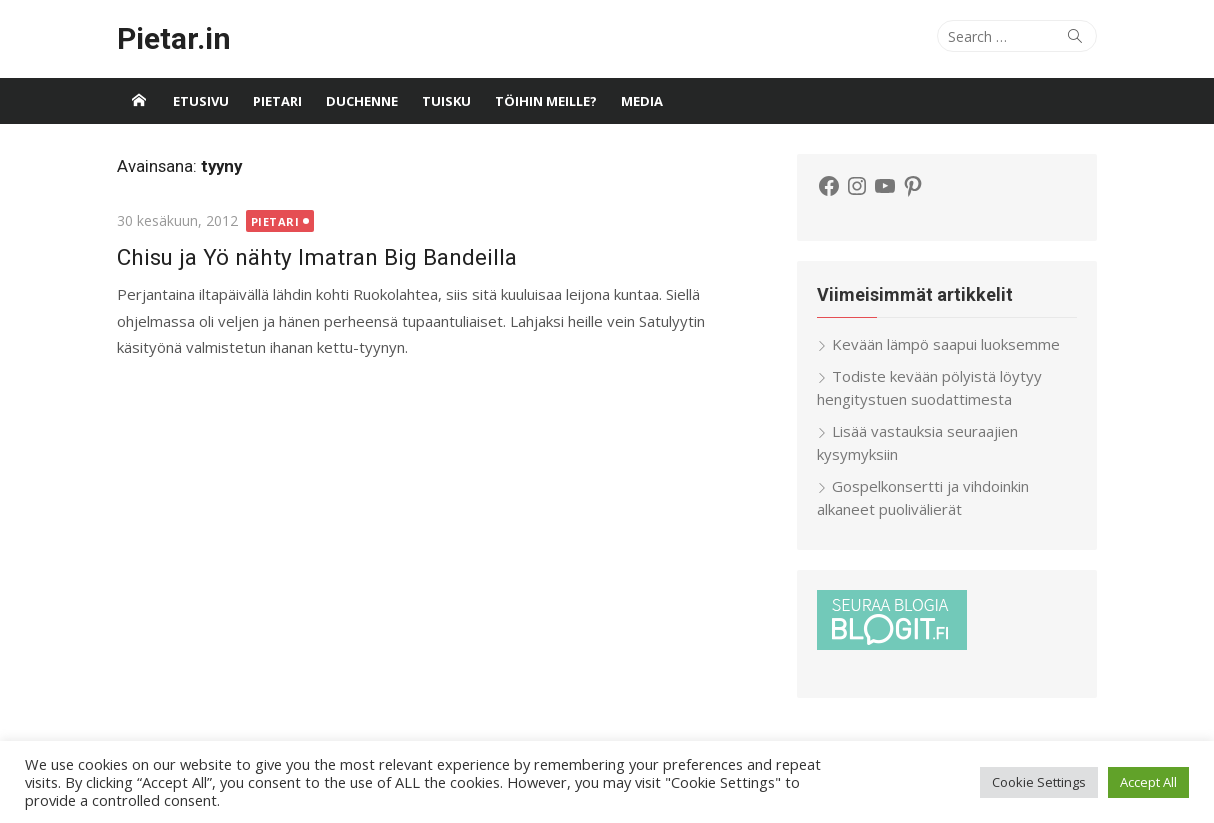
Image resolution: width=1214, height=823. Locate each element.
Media (642, 101)
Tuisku (446, 101)
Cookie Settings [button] (1039, 782)
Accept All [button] (1148, 782)
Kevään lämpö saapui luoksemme (946, 344)
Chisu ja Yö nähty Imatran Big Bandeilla (317, 257)
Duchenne (362, 101)
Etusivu (201, 101)
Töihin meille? (546, 101)
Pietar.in (174, 38)
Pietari (277, 101)
